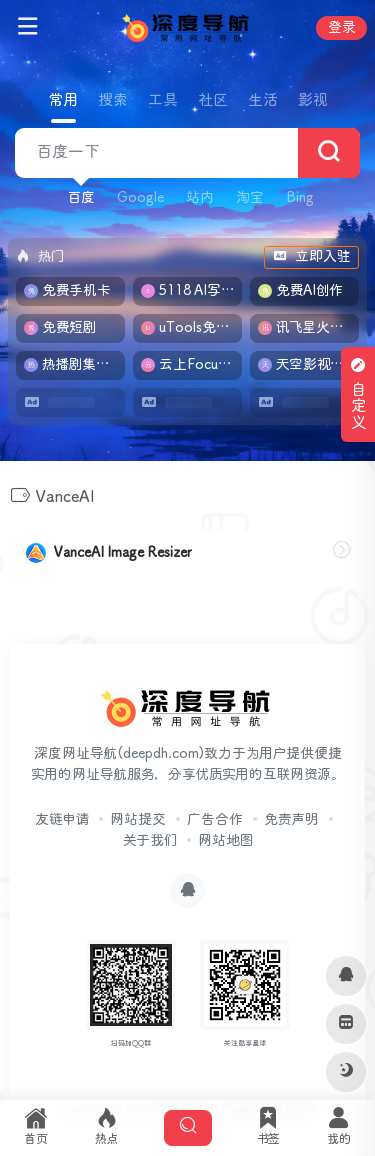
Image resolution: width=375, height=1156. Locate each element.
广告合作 (215, 820)
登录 (341, 28)
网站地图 (225, 841)
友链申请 (62, 820)
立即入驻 (311, 257)
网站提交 (138, 820)
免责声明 (291, 820)
